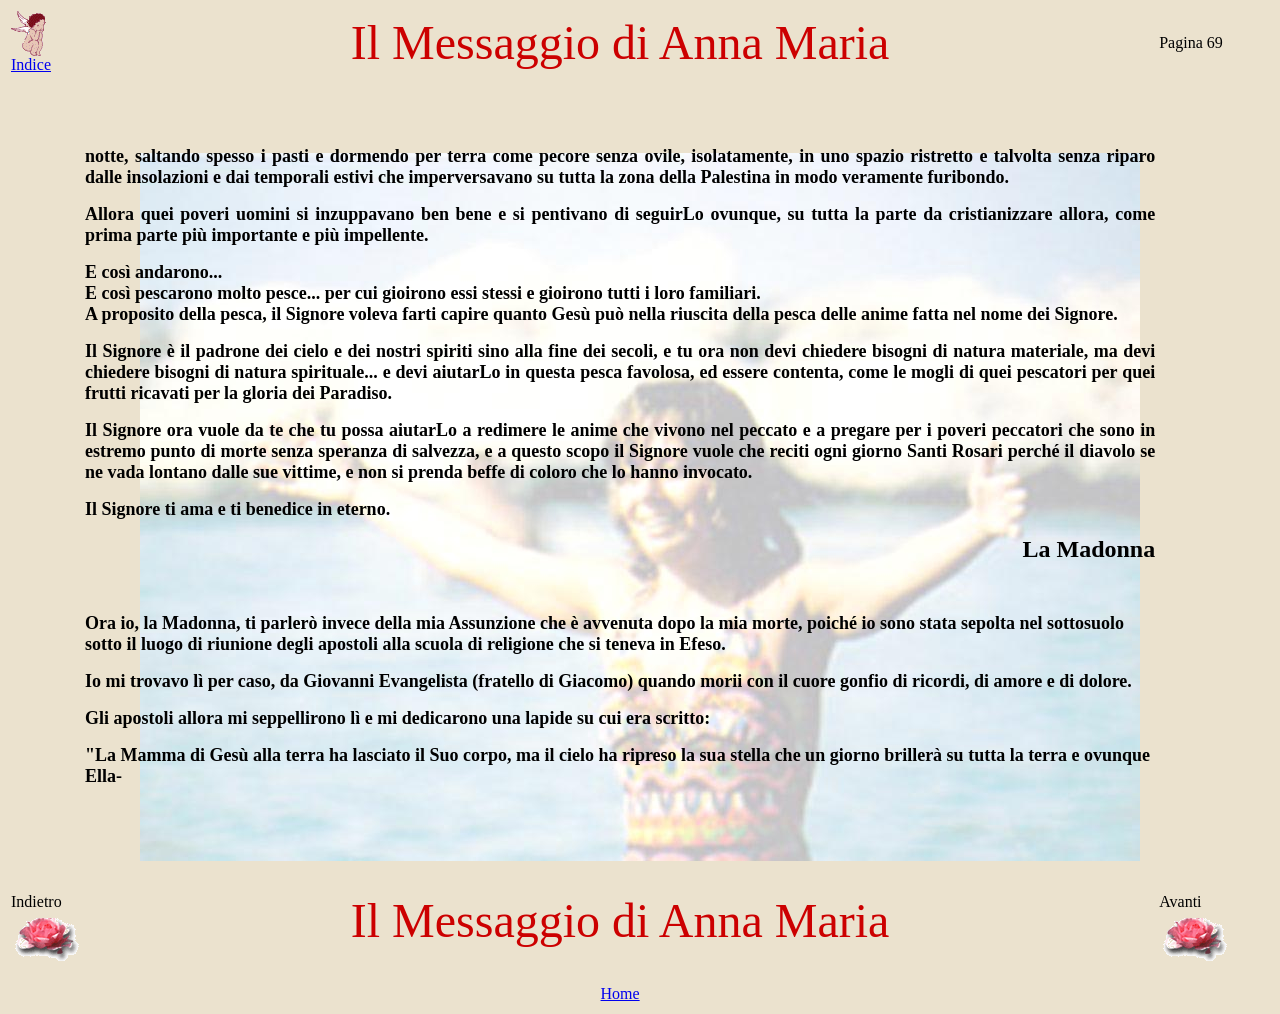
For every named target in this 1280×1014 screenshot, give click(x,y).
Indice (31, 57)
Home (620, 993)
